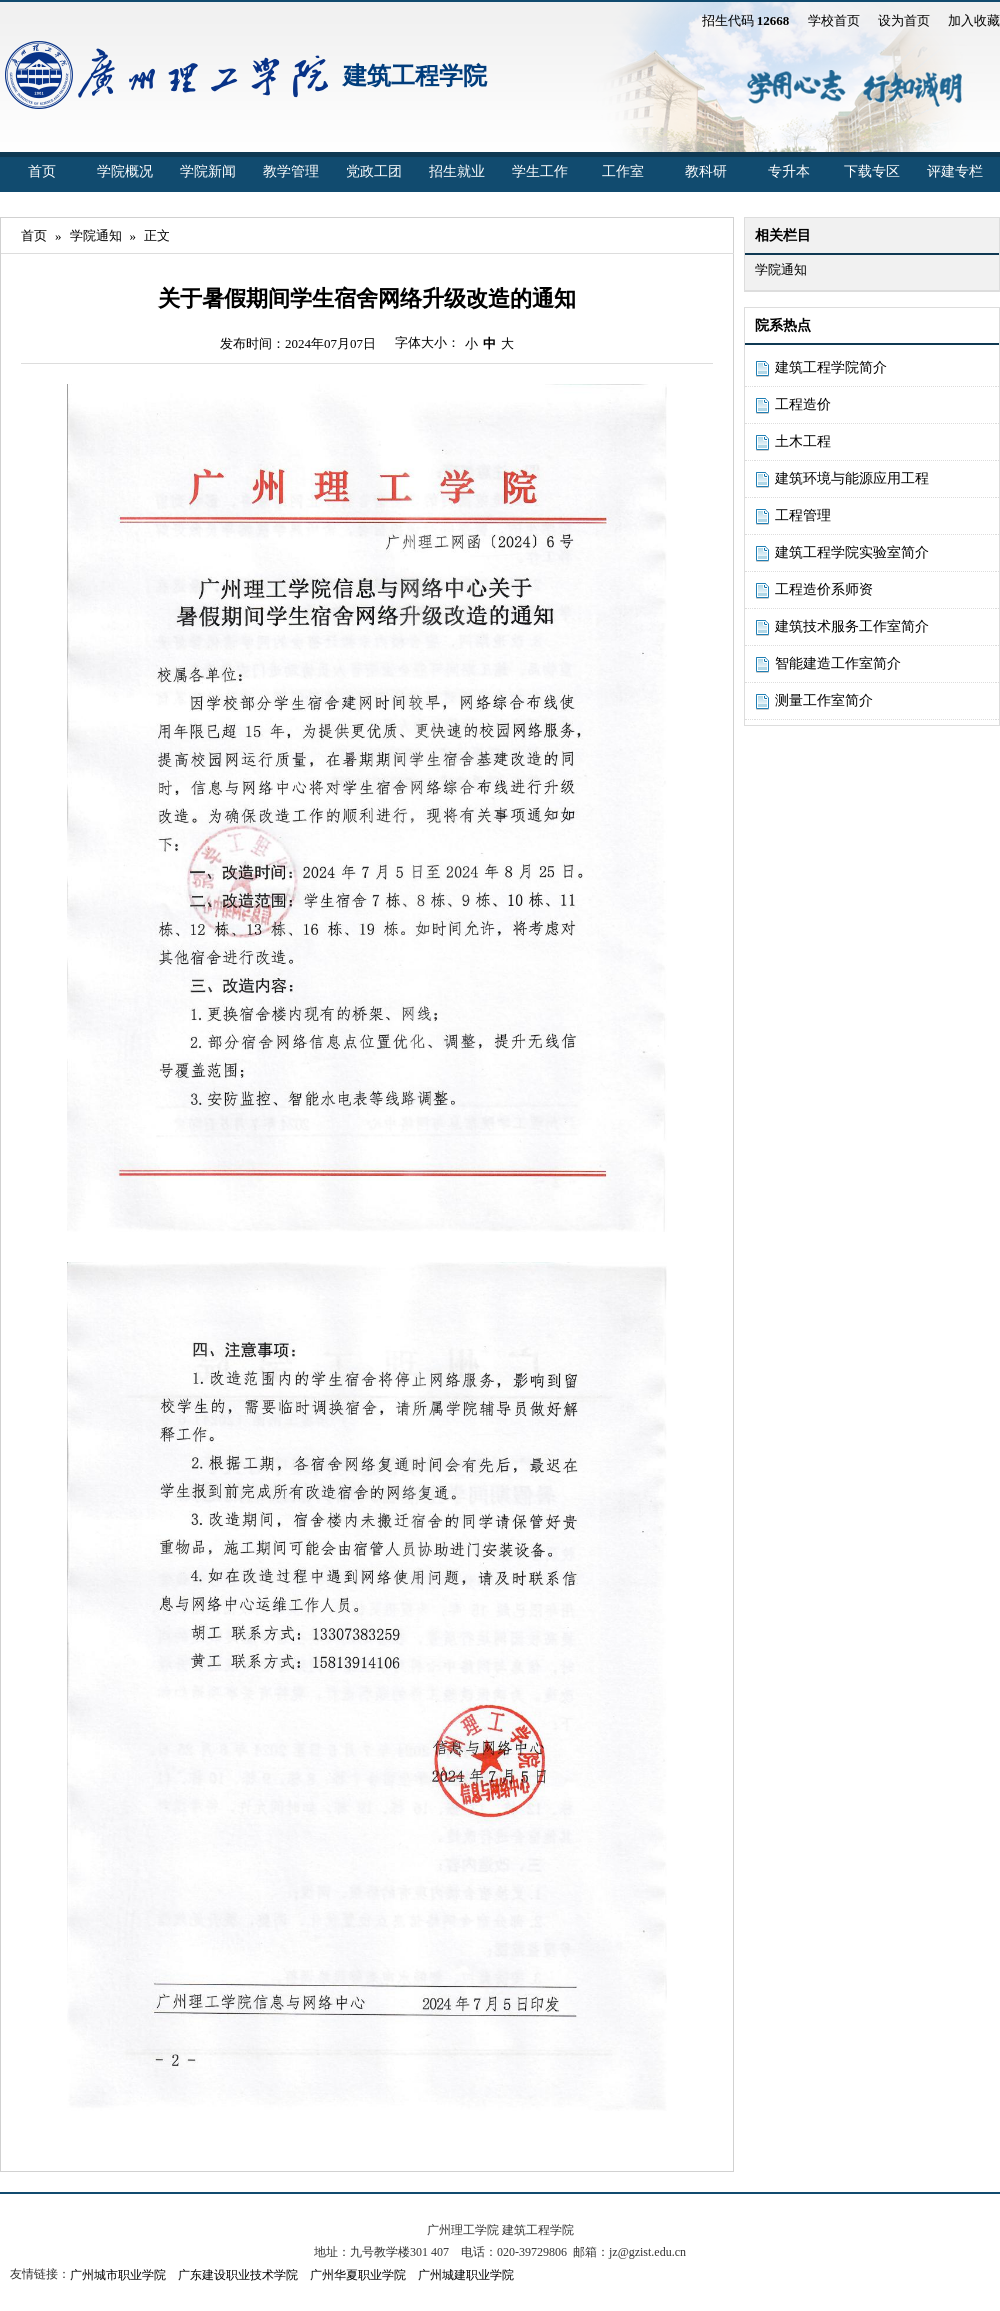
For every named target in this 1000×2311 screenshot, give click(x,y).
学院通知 (96, 235)
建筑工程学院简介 (831, 367)
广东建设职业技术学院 (238, 2275)
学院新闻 (208, 171)
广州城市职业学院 (118, 2275)
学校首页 (834, 20)
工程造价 (803, 404)
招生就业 (457, 171)
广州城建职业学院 (466, 2275)
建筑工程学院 (415, 76)
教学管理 (291, 171)
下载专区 (872, 171)
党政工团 (374, 171)
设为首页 (904, 20)
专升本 (789, 171)
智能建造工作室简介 (838, 663)
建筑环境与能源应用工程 (852, 478)
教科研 (706, 171)
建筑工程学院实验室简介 (852, 552)
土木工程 (803, 441)
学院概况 (125, 171)
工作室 (623, 171)
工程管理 (803, 515)
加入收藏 (974, 20)
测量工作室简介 (824, 700)
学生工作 (540, 171)
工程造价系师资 (824, 589)
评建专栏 (955, 171)
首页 (42, 171)
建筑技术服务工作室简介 (852, 626)
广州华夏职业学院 (358, 2275)
